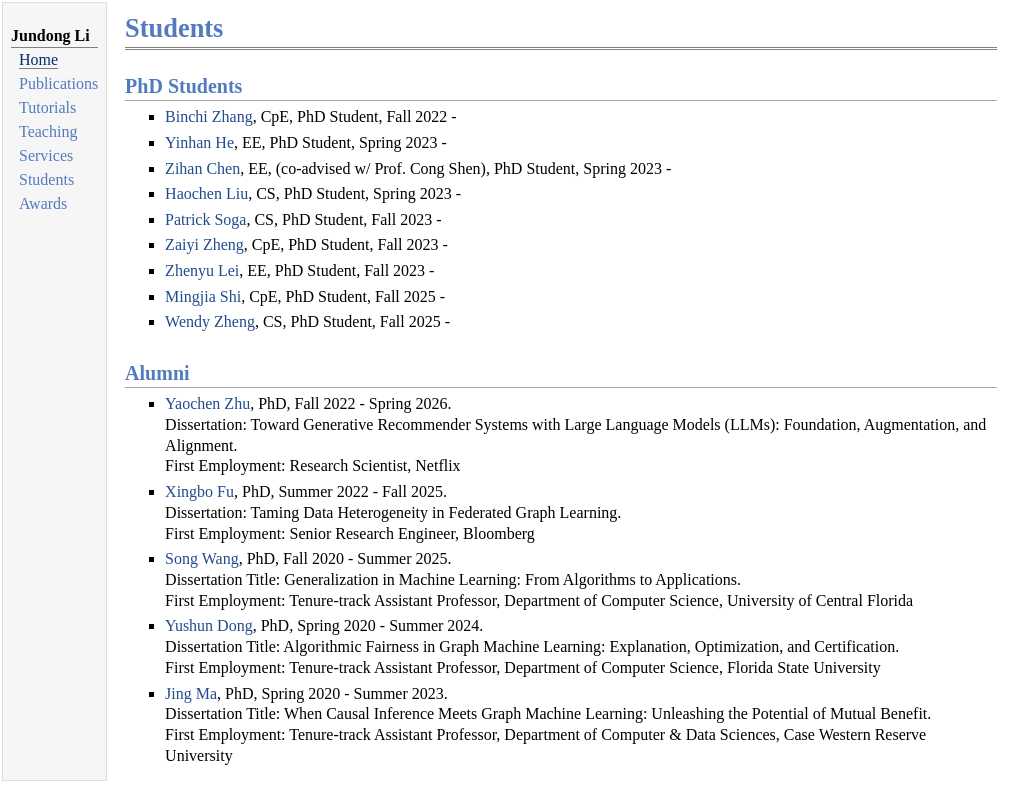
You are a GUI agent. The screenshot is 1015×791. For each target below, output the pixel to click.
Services (46, 155)
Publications (58, 83)
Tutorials (47, 107)
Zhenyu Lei (202, 270)
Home (38, 59)
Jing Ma (191, 693)
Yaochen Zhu (207, 403)
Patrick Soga (205, 219)
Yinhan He (199, 142)
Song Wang (202, 558)
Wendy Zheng (210, 321)
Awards (43, 203)
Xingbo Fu (199, 491)
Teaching (48, 131)
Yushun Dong (209, 625)
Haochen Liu (206, 193)
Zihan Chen (202, 168)
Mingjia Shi (203, 296)
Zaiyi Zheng (204, 244)
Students (46, 179)
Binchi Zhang (209, 116)
